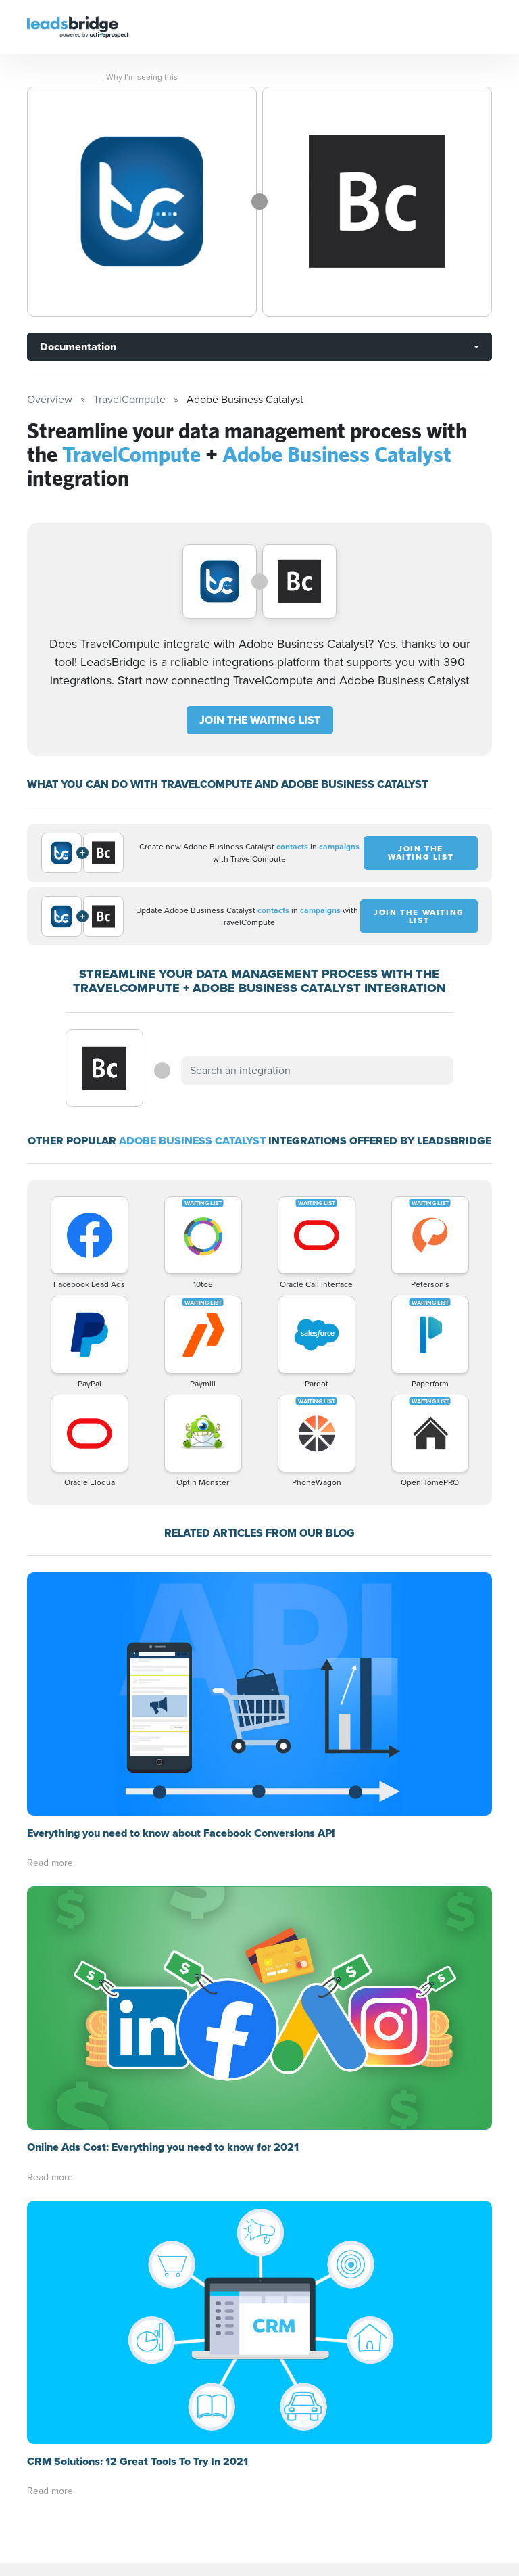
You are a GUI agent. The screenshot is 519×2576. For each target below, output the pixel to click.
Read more (50, 1863)
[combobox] (317, 1070)
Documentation (78, 346)
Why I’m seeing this (142, 77)
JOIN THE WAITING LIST (259, 720)
